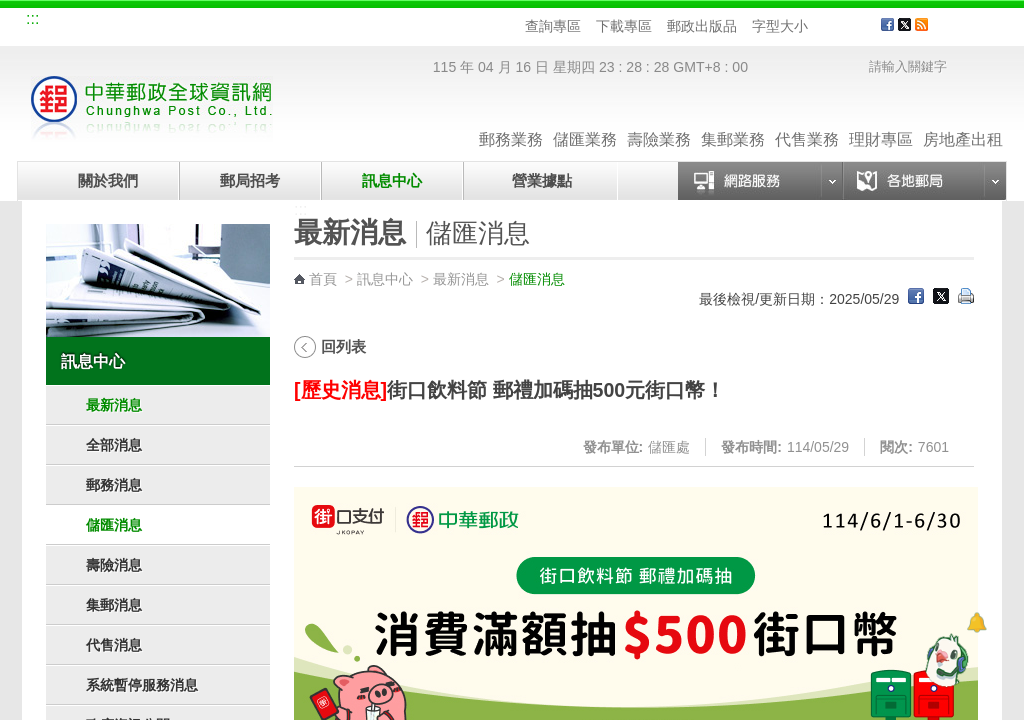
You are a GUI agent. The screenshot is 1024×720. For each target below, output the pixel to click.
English (407, 22)
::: (32, 18)
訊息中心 (392, 180)
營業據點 (540, 180)
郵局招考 (250, 180)
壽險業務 (659, 119)
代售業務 (807, 119)
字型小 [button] (820, 26)
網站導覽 (70, 22)
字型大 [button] (858, 26)
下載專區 (624, 26)
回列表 (343, 346)
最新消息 (114, 405)
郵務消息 (114, 485)
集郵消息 (114, 605)
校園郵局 (204, 22)
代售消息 (114, 645)
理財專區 (881, 119)
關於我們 (108, 180)
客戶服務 (973, 32)
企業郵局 (137, 22)
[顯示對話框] (976, 622)
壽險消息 (114, 565)
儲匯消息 (114, 525)
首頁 (323, 279)
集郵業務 (733, 119)
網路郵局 (338, 22)
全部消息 (114, 445)
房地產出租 (963, 119)
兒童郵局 (271, 22)
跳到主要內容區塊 (10, 10)
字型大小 (780, 26)
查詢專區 (553, 26)
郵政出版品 (702, 26)
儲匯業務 (585, 119)
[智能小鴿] (944, 660)
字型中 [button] (839, 26)
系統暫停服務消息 (142, 685)
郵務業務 (511, 119)
